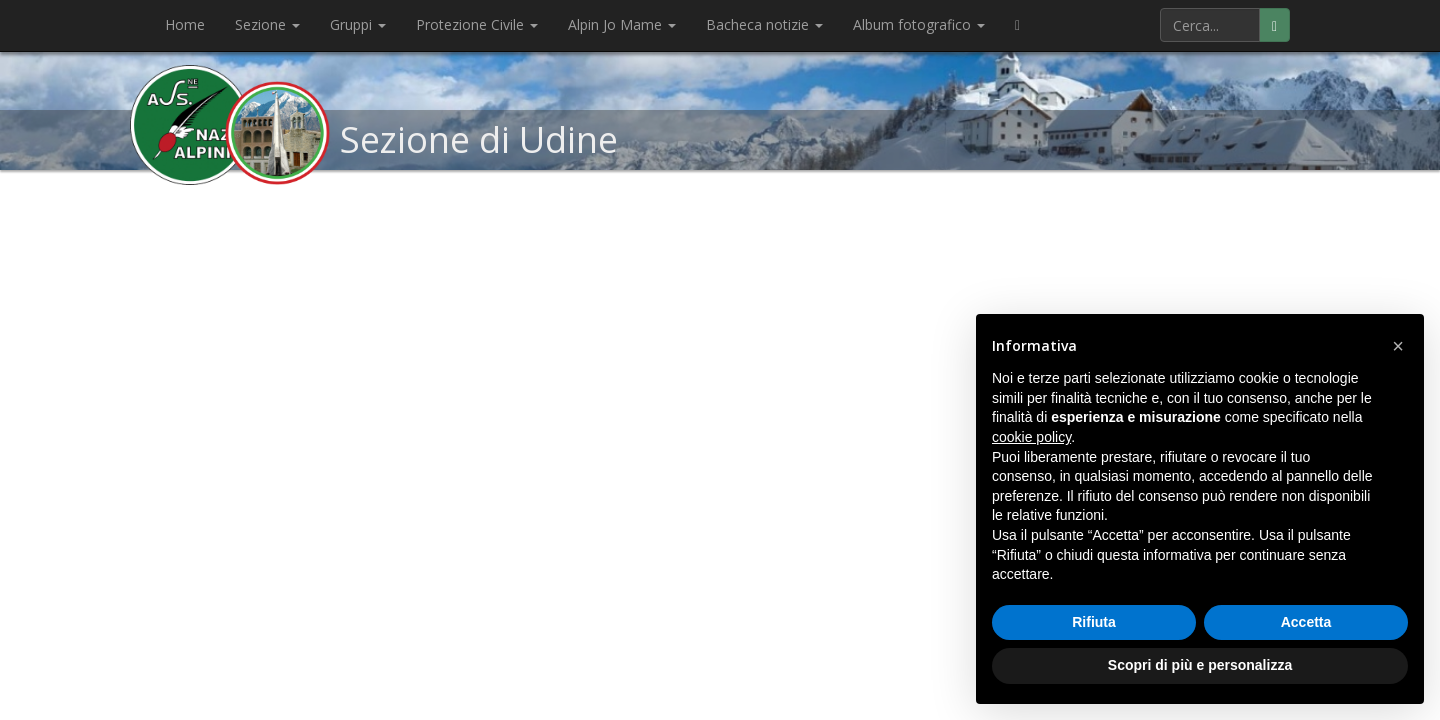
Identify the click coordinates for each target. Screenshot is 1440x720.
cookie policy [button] (1031, 437)
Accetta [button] (1306, 622)
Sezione (267, 24)
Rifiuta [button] (1094, 622)
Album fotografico (919, 24)
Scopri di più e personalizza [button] (1200, 665)
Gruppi (358, 24)
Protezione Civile (477, 24)
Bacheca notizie (764, 24)
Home (185, 24)
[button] (1398, 346)
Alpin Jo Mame (622, 24)
